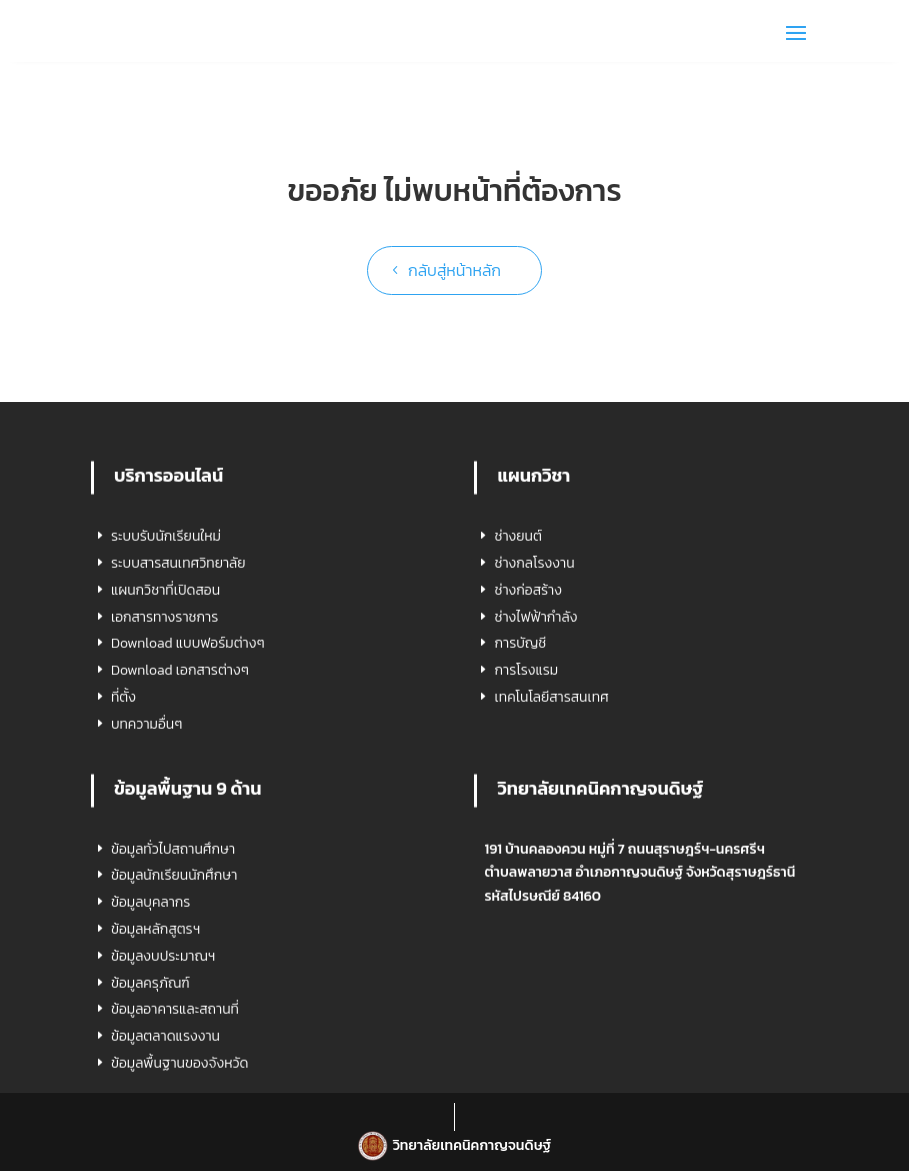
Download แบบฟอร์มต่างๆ (188, 805)
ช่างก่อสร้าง (527, 751)
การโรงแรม (526, 832)
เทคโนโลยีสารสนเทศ (551, 858)
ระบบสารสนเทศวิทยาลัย (178, 724)
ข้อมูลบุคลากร (150, 1064)
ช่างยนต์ (517, 698)
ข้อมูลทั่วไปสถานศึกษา (173, 1010)
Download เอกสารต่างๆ (180, 832)
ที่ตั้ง (123, 858)
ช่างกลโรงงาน (534, 724)
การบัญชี (520, 805)
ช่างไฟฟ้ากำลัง (535, 778)
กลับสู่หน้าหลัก (454, 270)
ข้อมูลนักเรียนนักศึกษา (174, 1037)
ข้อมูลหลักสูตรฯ (155, 1090)
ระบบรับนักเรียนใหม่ (166, 698)
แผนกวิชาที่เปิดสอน (165, 751)
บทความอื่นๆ (146, 885)
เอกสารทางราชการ (164, 778)
